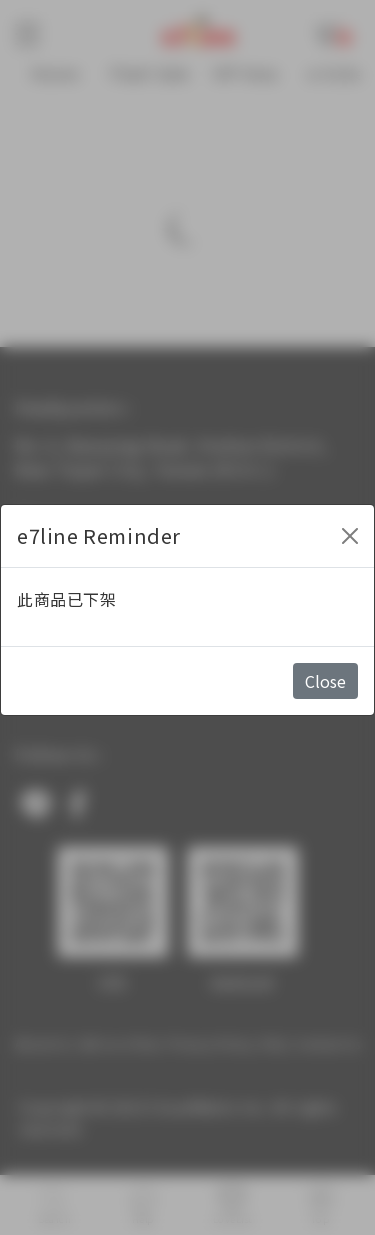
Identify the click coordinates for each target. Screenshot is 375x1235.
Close (325, 681)
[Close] (350, 536)
